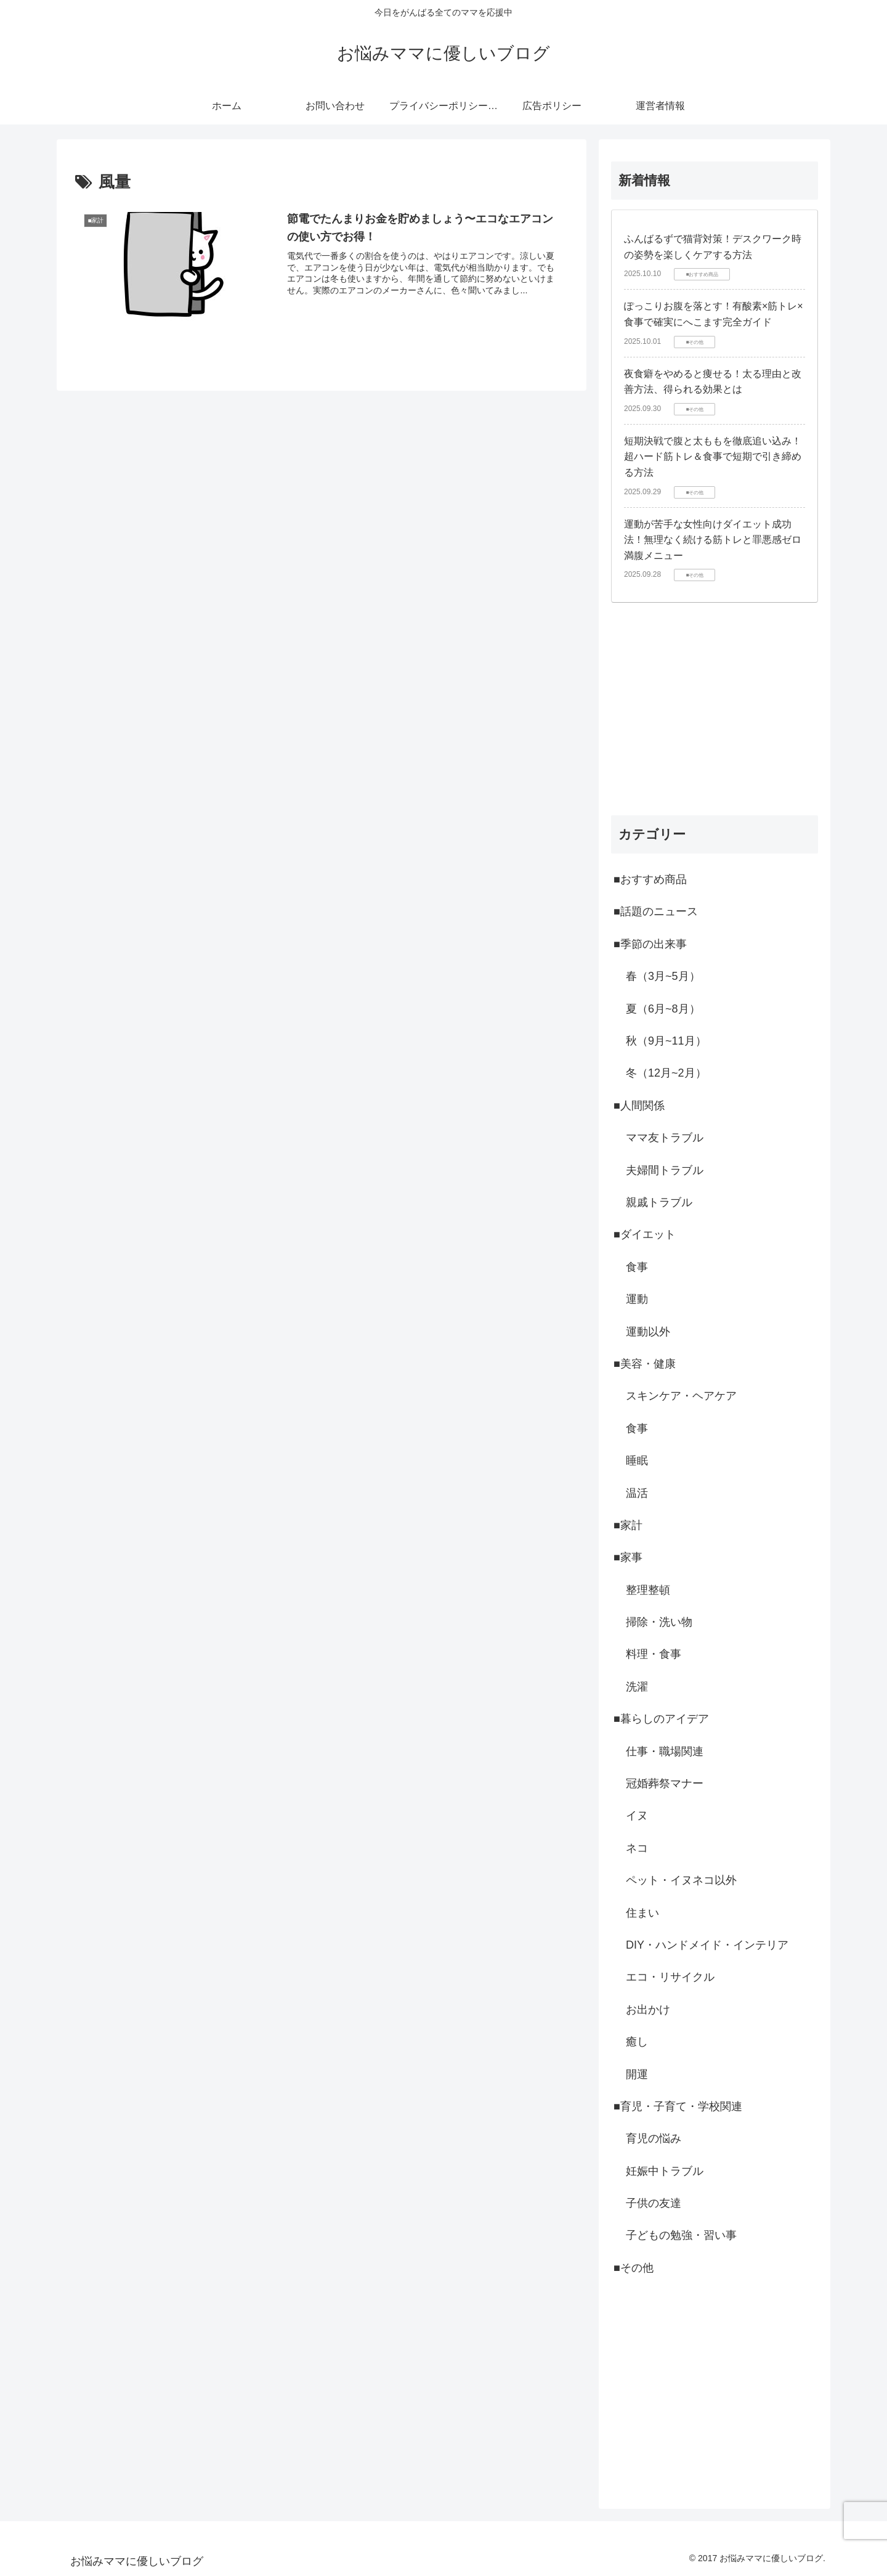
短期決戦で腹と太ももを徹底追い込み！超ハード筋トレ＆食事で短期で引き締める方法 (712, 457)
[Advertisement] (714, 709)
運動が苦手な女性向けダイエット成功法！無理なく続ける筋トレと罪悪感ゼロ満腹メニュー (712, 540)
